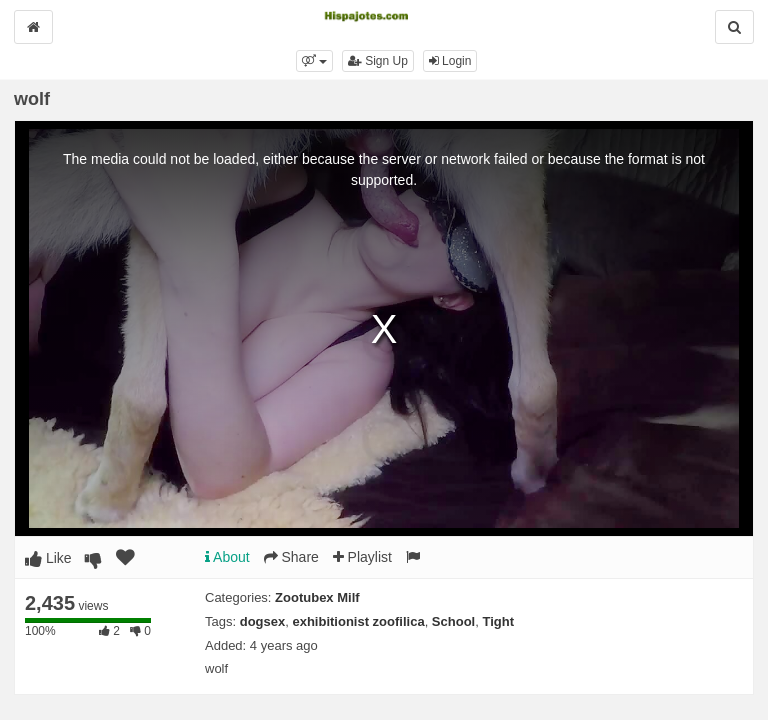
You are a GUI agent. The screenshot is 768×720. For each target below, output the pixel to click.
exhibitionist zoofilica (358, 621)
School (453, 621)
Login (450, 61)
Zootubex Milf (317, 597)
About (227, 557)
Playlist (362, 557)
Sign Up (378, 61)
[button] (314, 61)
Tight (498, 621)
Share (291, 557)
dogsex (263, 621)
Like (48, 558)
